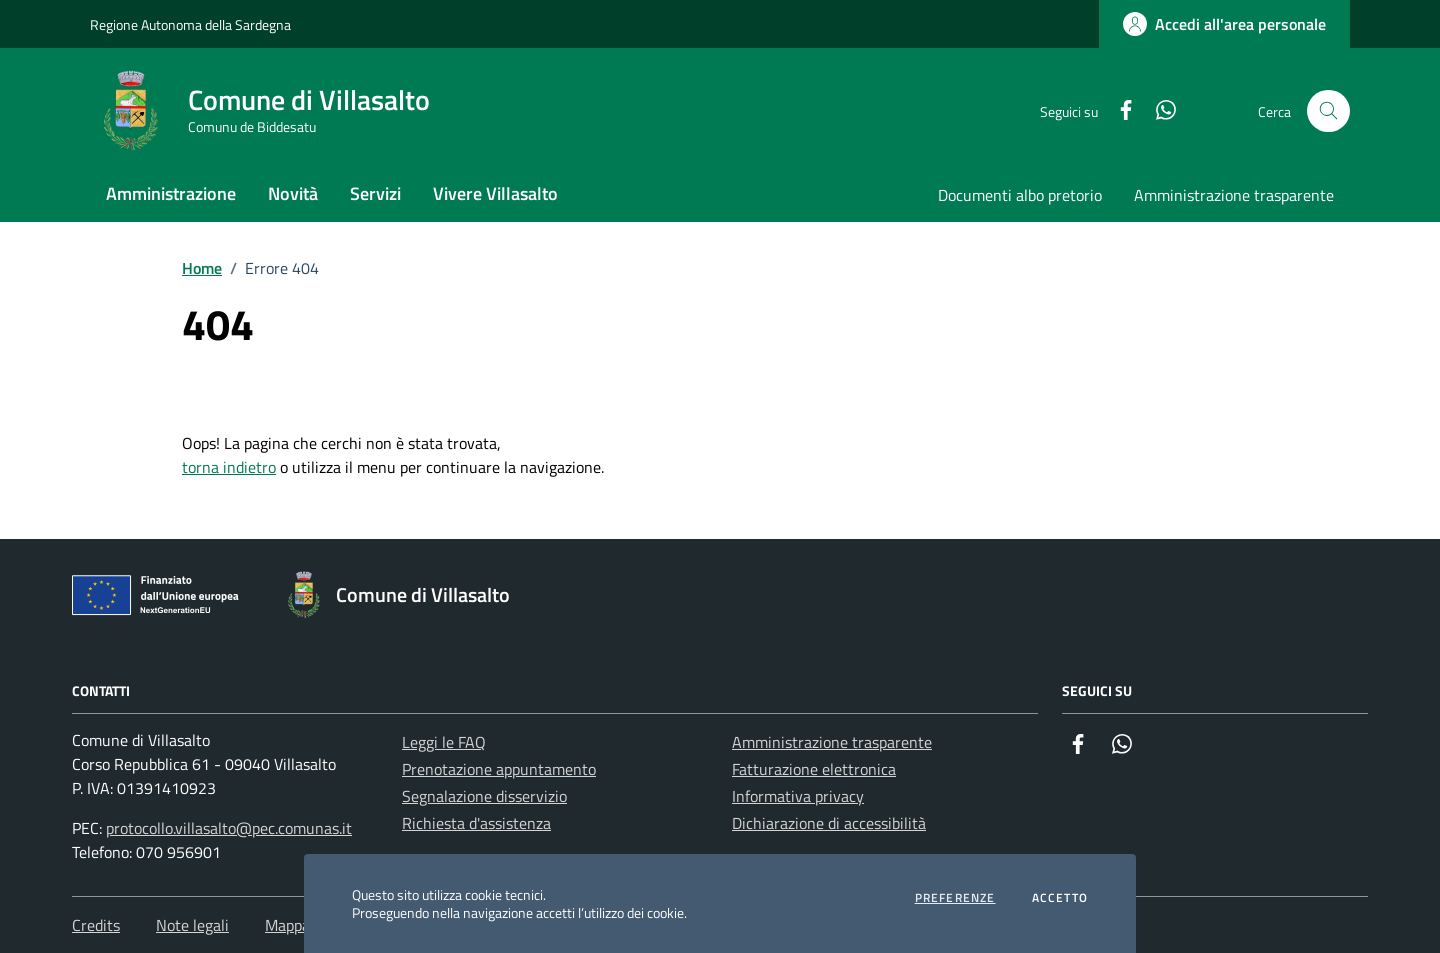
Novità (293, 193)
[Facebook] (1118, 111)
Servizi (375, 193)
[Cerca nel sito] (1328, 111)
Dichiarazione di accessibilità (829, 823)
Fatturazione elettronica (814, 769)
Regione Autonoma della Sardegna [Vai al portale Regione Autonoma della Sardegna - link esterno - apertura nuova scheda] (190, 24)
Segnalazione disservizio (484, 796)
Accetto (1060, 898)
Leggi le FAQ (444, 742)
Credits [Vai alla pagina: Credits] (96, 925)
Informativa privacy (798, 796)
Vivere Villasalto (495, 193)
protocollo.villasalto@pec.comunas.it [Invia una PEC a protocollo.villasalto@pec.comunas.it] (229, 828)
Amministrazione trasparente (1234, 195)
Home (202, 268)
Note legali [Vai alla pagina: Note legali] (192, 925)
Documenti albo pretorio (1020, 195)
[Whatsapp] (1158, 111)
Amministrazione (171, 193)
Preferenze (955, 898)
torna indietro (229, 467)
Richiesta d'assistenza (476, 823)
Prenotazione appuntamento (499, 769)
